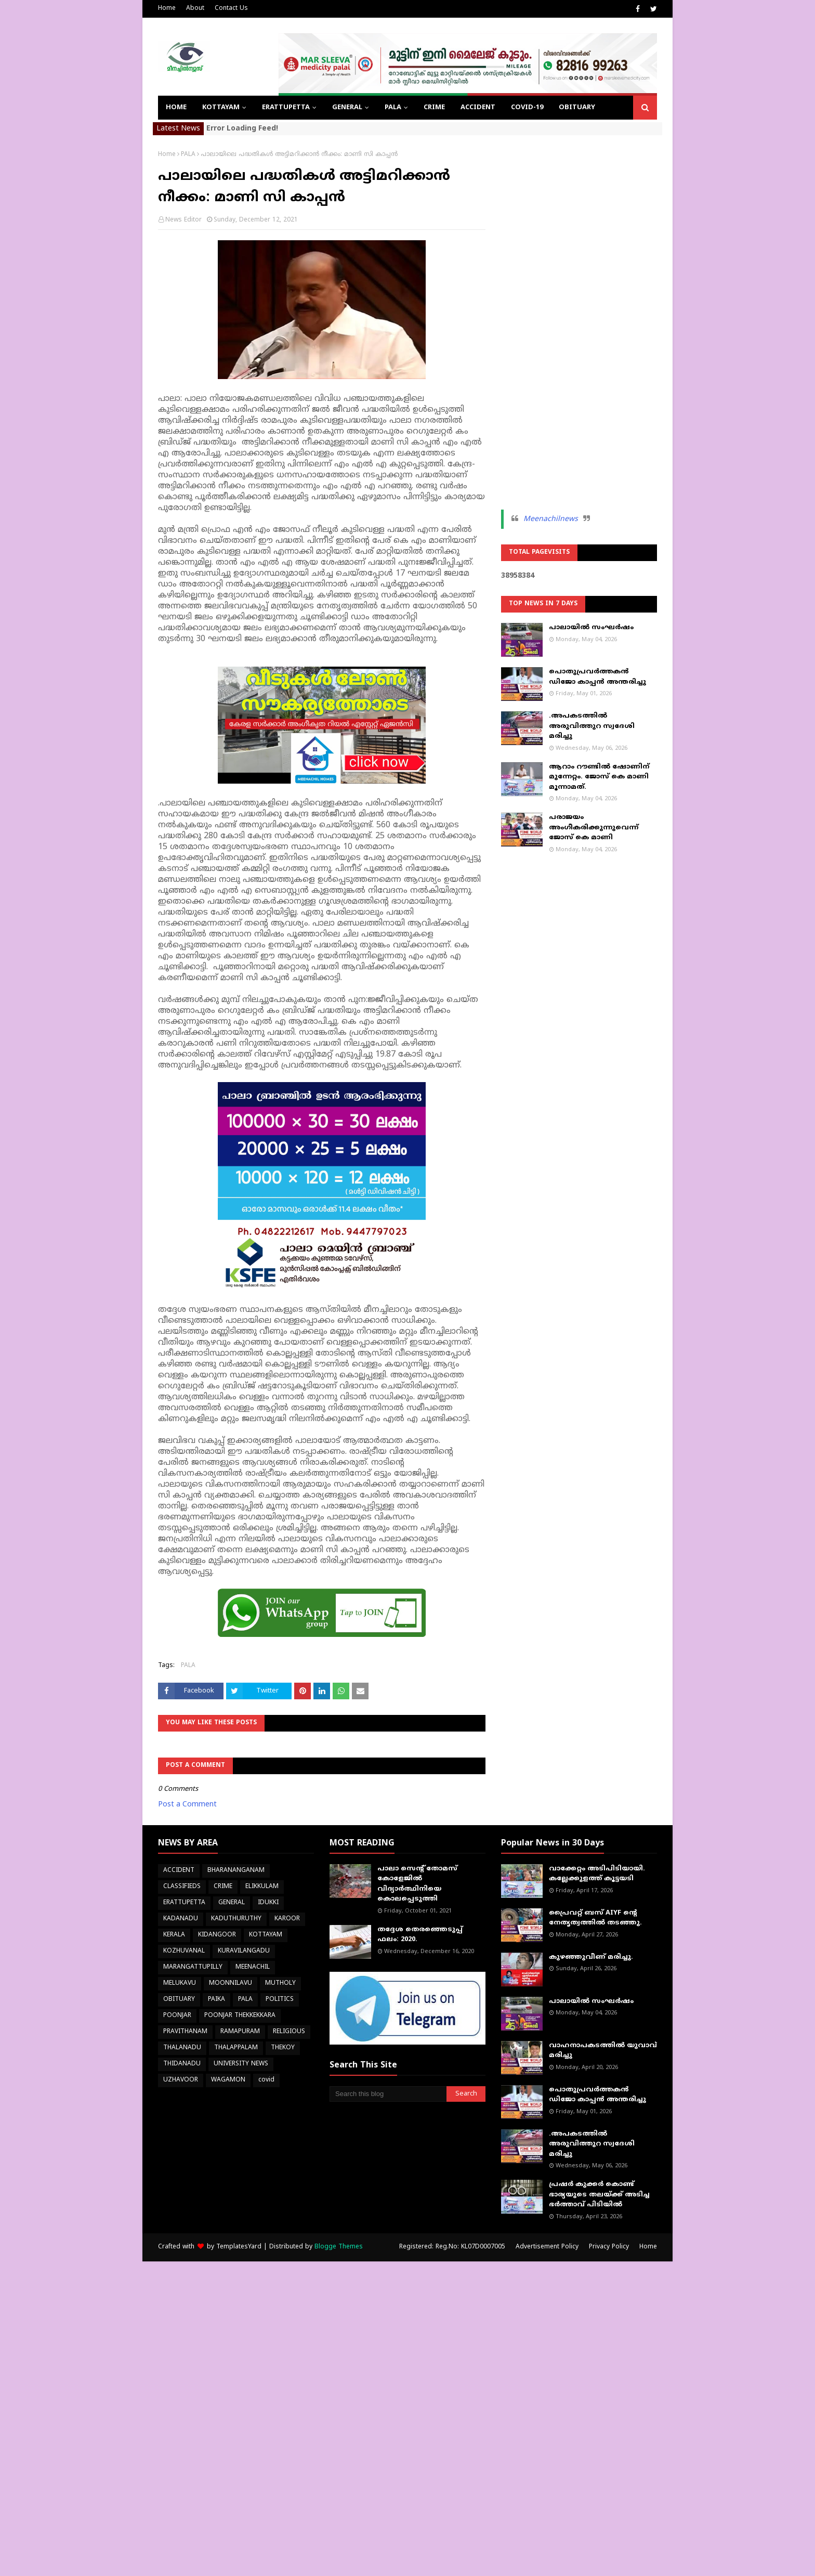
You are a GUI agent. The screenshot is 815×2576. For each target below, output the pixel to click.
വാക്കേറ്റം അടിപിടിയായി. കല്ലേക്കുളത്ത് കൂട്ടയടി (597, 1874)
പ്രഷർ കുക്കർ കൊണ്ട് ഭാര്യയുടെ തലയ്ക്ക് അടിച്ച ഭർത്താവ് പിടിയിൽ (599, 2194)
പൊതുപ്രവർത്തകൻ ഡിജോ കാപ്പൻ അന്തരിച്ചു (597, 677)
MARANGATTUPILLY (192, 1967)
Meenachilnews (550, 519)
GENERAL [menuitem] (347, 107)
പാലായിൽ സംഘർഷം (591, 627)
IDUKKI (268, 1903)
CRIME (223, 1887)
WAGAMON (228, 2080)
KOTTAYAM (265, 1935)
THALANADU (182, 2048)
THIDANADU (182, 2064)
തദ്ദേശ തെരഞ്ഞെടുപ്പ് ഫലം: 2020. (420, 1935)
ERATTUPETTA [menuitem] (286, 107)
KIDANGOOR (217, 1935)
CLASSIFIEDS (182, 1887)
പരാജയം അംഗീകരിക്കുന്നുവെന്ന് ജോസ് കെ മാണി (593, 827)
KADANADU (180, 1919)
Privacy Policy (609, 2247)
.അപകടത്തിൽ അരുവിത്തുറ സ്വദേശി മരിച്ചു (592, 726)
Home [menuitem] (176, 107)
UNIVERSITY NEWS (241, 2064)
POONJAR (177, 2016)
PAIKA (216, 1999)
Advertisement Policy (547, 2247)
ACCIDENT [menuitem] (478, 107)
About (195, 8)
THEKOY (283, 2048)
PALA (188, 155)
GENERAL (231, 1903)
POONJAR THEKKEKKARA (239, 2016)
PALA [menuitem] (393, 107)
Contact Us (231, 8)
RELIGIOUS (289, 2032)
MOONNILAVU (230, 1983)
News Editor (183, 220)
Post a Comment (187, 1804)
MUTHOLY (280, 1983)
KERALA (174, 1935)
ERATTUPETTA (184, 1903)
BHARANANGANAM (236, 1871)
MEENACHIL (252, 1967)
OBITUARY (179, 1999)
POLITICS (280, 1999)
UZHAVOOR (180, 2080)
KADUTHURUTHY (236, 1919)
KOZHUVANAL (184, 1951)
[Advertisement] (579, 307)
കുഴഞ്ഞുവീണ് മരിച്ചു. (591, 1957)
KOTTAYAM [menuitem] (221, 107)
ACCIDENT (178, 1871)
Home (167, 8)
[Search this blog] (388, 2094)
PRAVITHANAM (185, 2032)
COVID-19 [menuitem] (527, 107)
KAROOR (287, 1919)
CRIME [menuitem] (434, 107)
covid (266, 2080)
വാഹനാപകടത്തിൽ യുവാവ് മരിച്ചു (603, 2050)
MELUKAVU (179, 1983)
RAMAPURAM (240, 2032)
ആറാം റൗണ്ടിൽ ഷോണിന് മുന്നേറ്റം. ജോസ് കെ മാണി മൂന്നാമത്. (599, 777)
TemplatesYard (238, 2247)
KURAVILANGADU (244, 1951)
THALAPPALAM (236, 2048)
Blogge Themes (338, 2247)
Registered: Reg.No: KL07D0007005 (452, 2247)
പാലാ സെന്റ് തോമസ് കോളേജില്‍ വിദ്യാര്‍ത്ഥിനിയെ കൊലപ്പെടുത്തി (417, 1884)
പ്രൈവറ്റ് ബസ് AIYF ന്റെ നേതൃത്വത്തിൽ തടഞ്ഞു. (595, 1918)
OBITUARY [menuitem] (577, 107)
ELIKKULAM (262, 1887)
